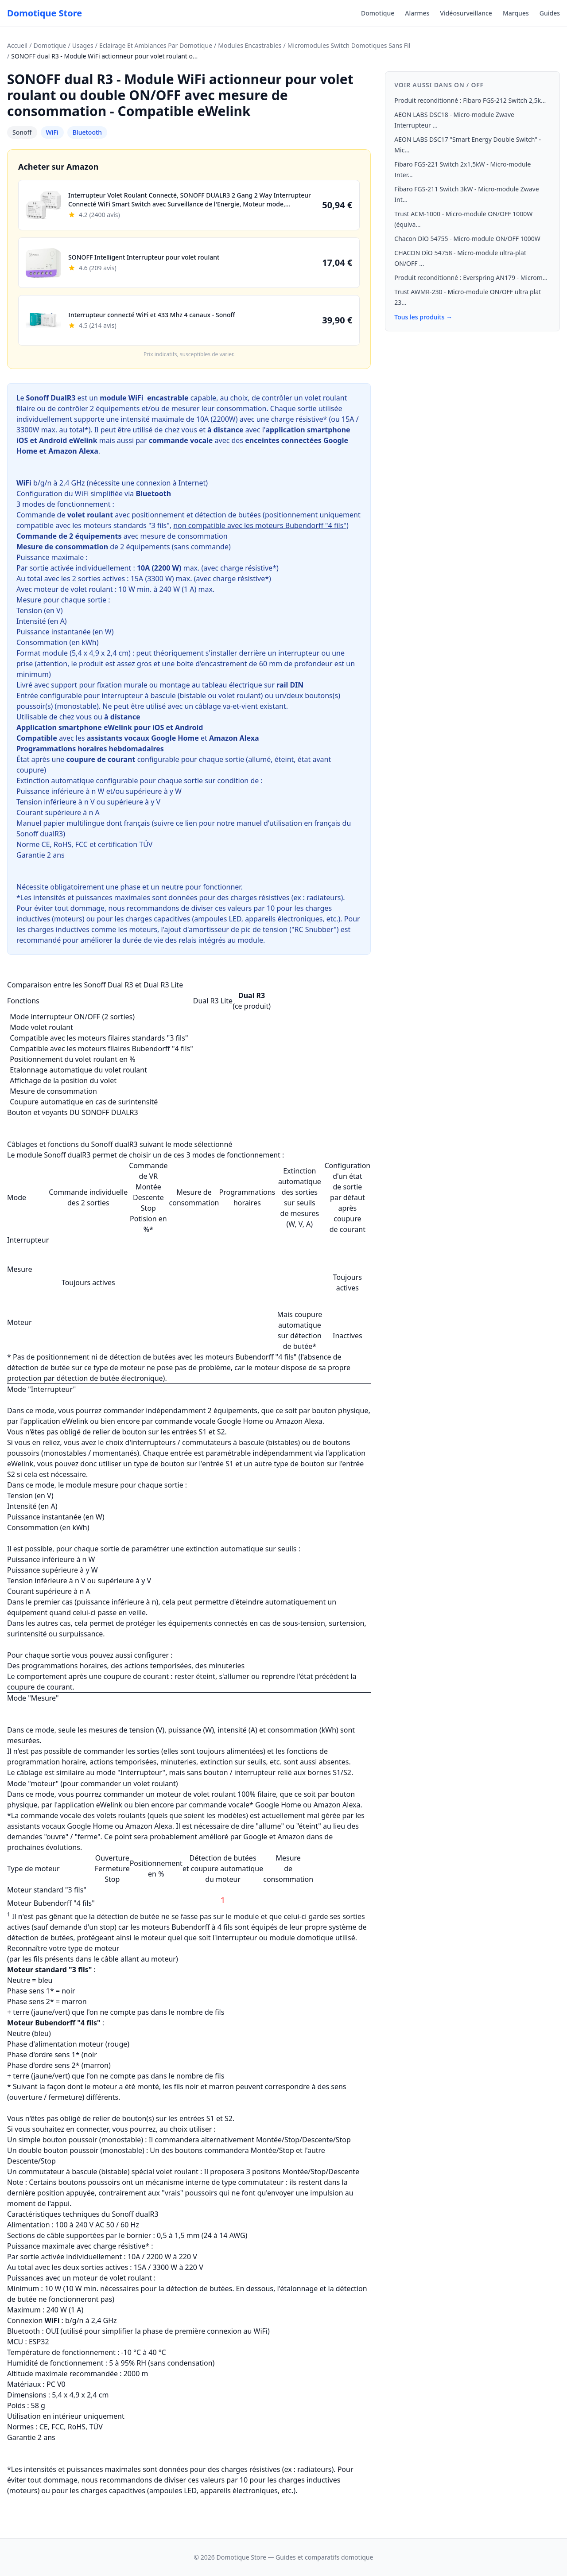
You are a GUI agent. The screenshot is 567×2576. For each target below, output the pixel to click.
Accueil (17, 45)
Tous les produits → (423, 317)
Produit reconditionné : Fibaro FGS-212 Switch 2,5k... (470, 100)
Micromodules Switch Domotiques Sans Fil (349, 45)
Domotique (377, 13)
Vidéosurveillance (466, 13)
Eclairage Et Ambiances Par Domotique (155, 45)
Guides (550, 13)
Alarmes (417, 13)
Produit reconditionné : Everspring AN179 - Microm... (471, 277)
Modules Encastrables (249, 45)
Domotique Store (44, 13)
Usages (82, 45)
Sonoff (22, 132)
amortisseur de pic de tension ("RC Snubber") (264, 929)
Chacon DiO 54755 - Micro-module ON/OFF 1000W (467, 238)
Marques (516, 13)
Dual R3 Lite (213, 1001)
